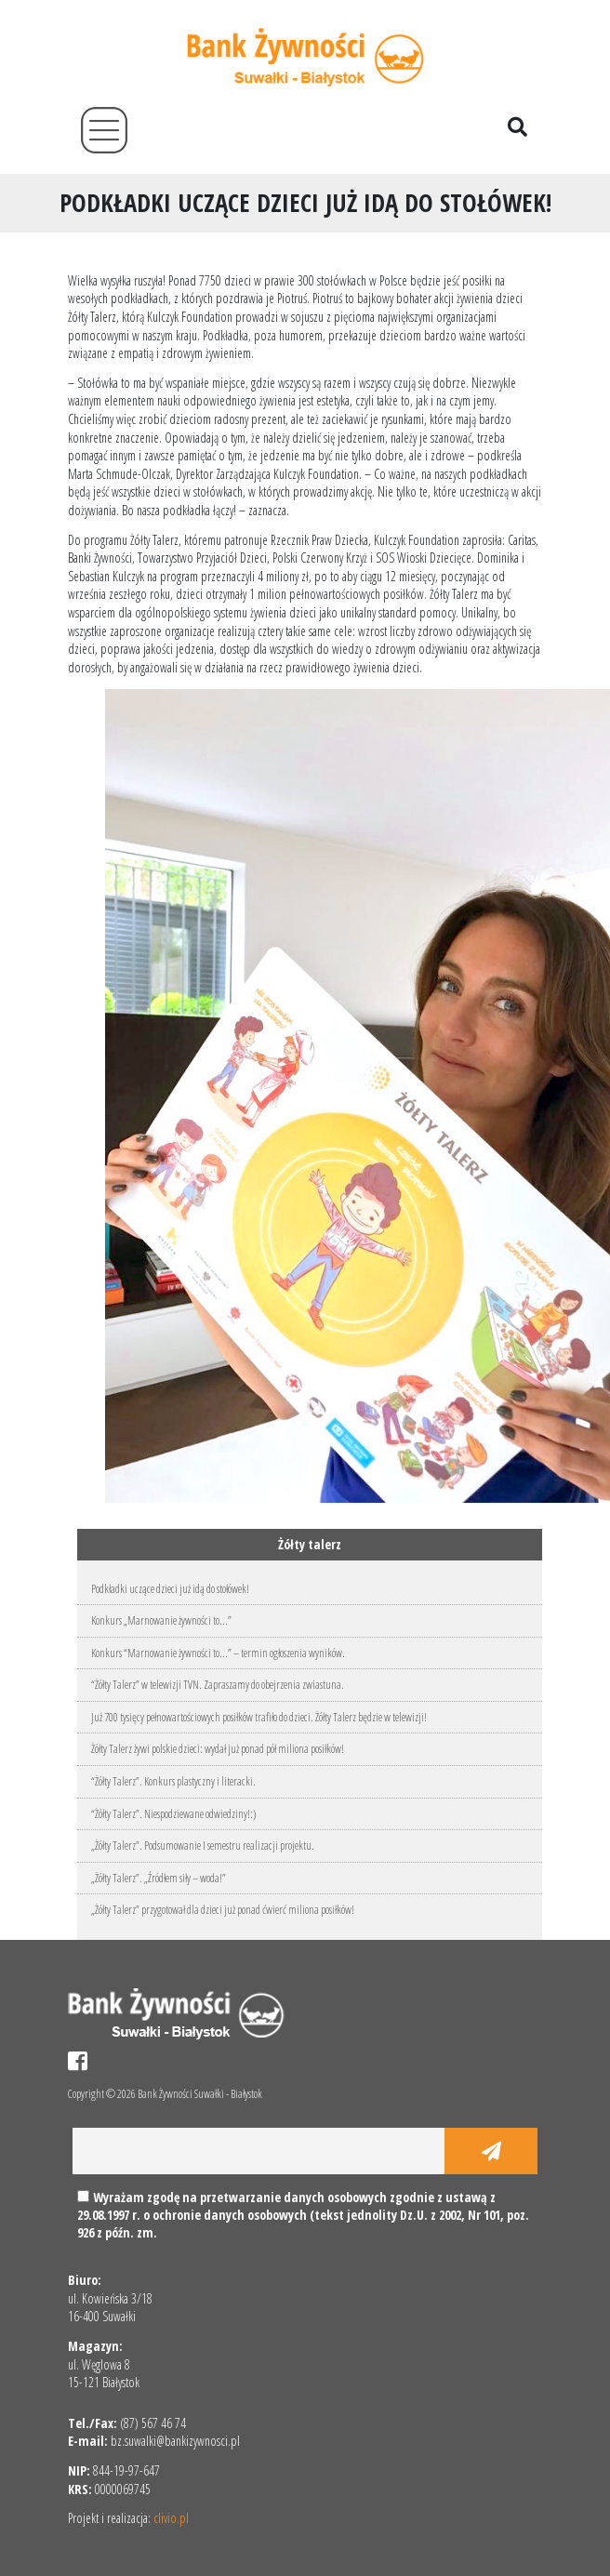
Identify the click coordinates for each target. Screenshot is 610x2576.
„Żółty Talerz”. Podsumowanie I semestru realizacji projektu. (202, 1845)
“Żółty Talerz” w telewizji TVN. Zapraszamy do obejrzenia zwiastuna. (217, 1685)
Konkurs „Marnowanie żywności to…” (161, 1620)
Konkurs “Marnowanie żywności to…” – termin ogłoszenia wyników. (218, 1653)
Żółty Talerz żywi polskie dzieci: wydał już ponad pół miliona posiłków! (217, 1749)
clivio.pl (171, 2518)
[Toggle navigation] (104, 130)
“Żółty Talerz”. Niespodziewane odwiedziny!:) (173, 1814)
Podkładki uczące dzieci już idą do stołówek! (170, 1589)
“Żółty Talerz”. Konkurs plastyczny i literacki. (173, 1781)
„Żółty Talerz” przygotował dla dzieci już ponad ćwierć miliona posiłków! (222, 1910)
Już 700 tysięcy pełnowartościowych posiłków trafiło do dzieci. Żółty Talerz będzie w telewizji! (259, 1717)
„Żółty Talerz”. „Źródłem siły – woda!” (158, 1878)
